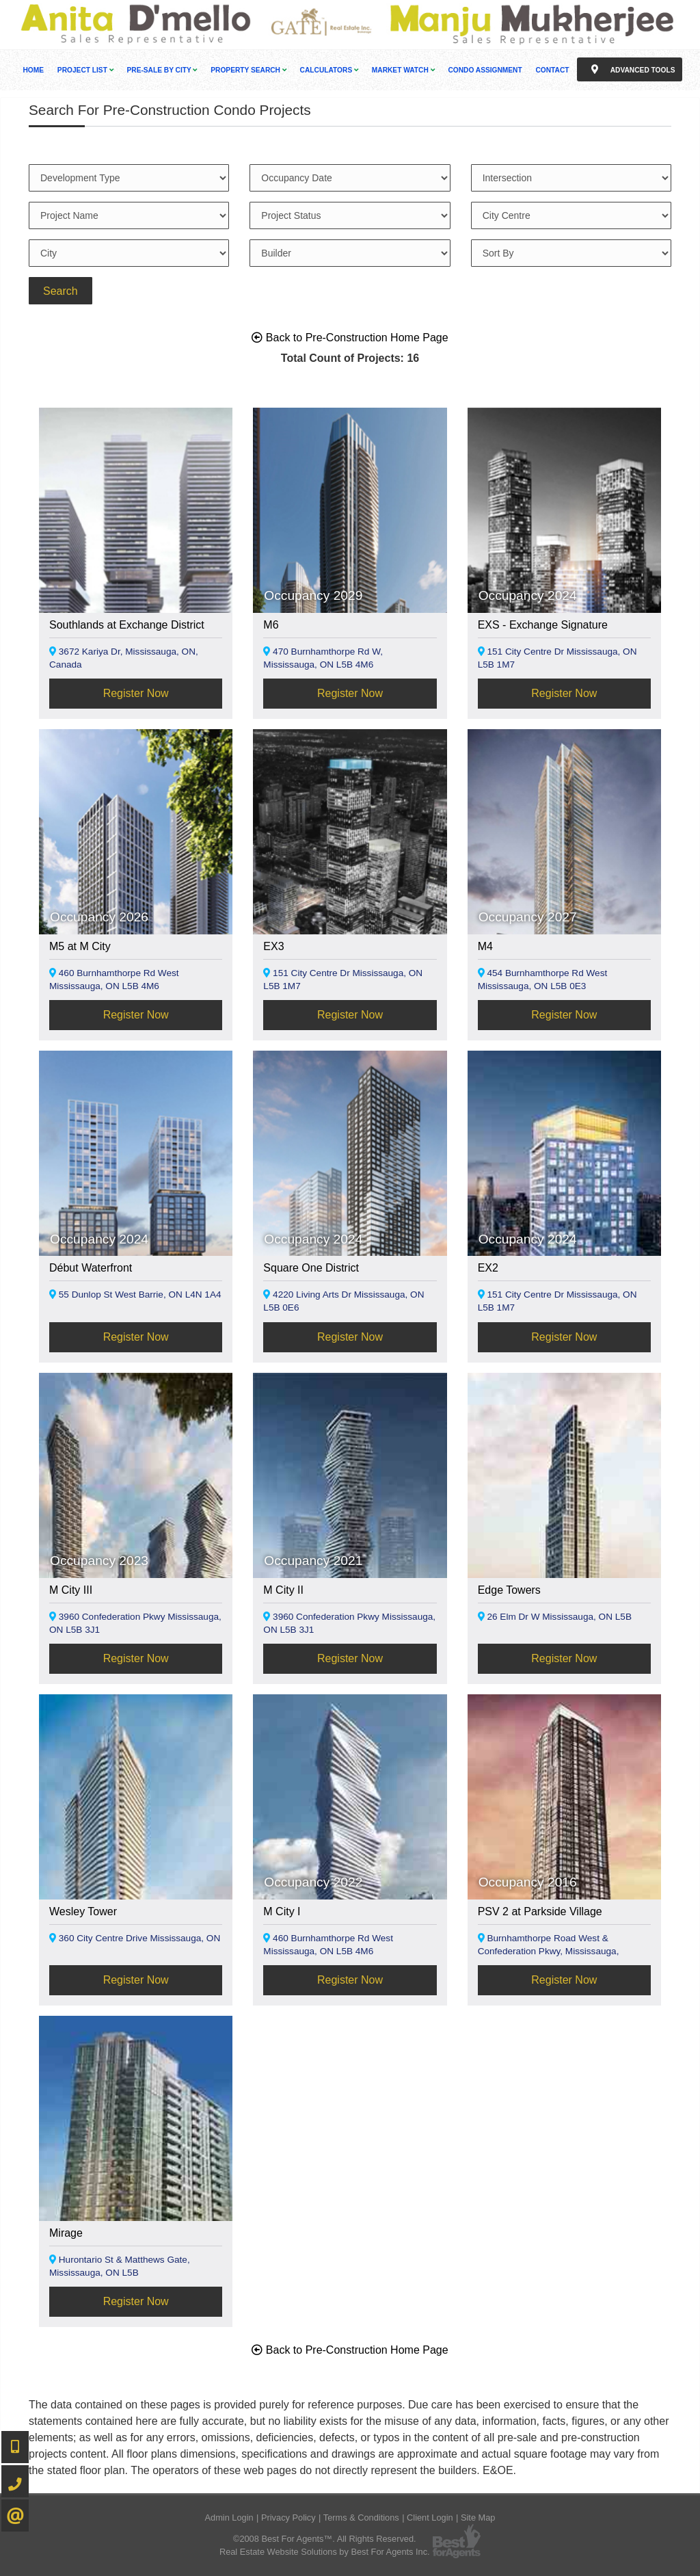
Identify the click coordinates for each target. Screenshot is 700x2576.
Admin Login (229, 2517)
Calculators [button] (329, 70)
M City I (281, 1911)
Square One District (311, 1268)
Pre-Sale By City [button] (161, 70)
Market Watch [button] (403, 70)
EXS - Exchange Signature (543, 625)
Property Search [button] (248, 70)
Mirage (66, 2233)
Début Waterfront (90, 1268)
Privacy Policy (288, 2517)
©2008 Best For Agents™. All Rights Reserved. (324, 2539)
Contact (552, 70)
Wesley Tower (83, 1911)
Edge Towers (509, 1590)
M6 (270, 625)
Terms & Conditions (361, 2517)
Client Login (430, 2517)
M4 (485, 946)
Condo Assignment (485, 70)
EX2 (488, 1268)
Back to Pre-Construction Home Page (350, 337)
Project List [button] (85, 70)
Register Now (136, 693)
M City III (70, 1590)
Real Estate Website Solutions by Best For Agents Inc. (324, 2552)
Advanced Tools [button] (629, 69)
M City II (283, 1590)
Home (33, 70)
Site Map (478, 2517)
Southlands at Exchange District (126, 625)
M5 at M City (80, 946)
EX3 (273, 946)
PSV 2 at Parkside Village (540, 1911)
